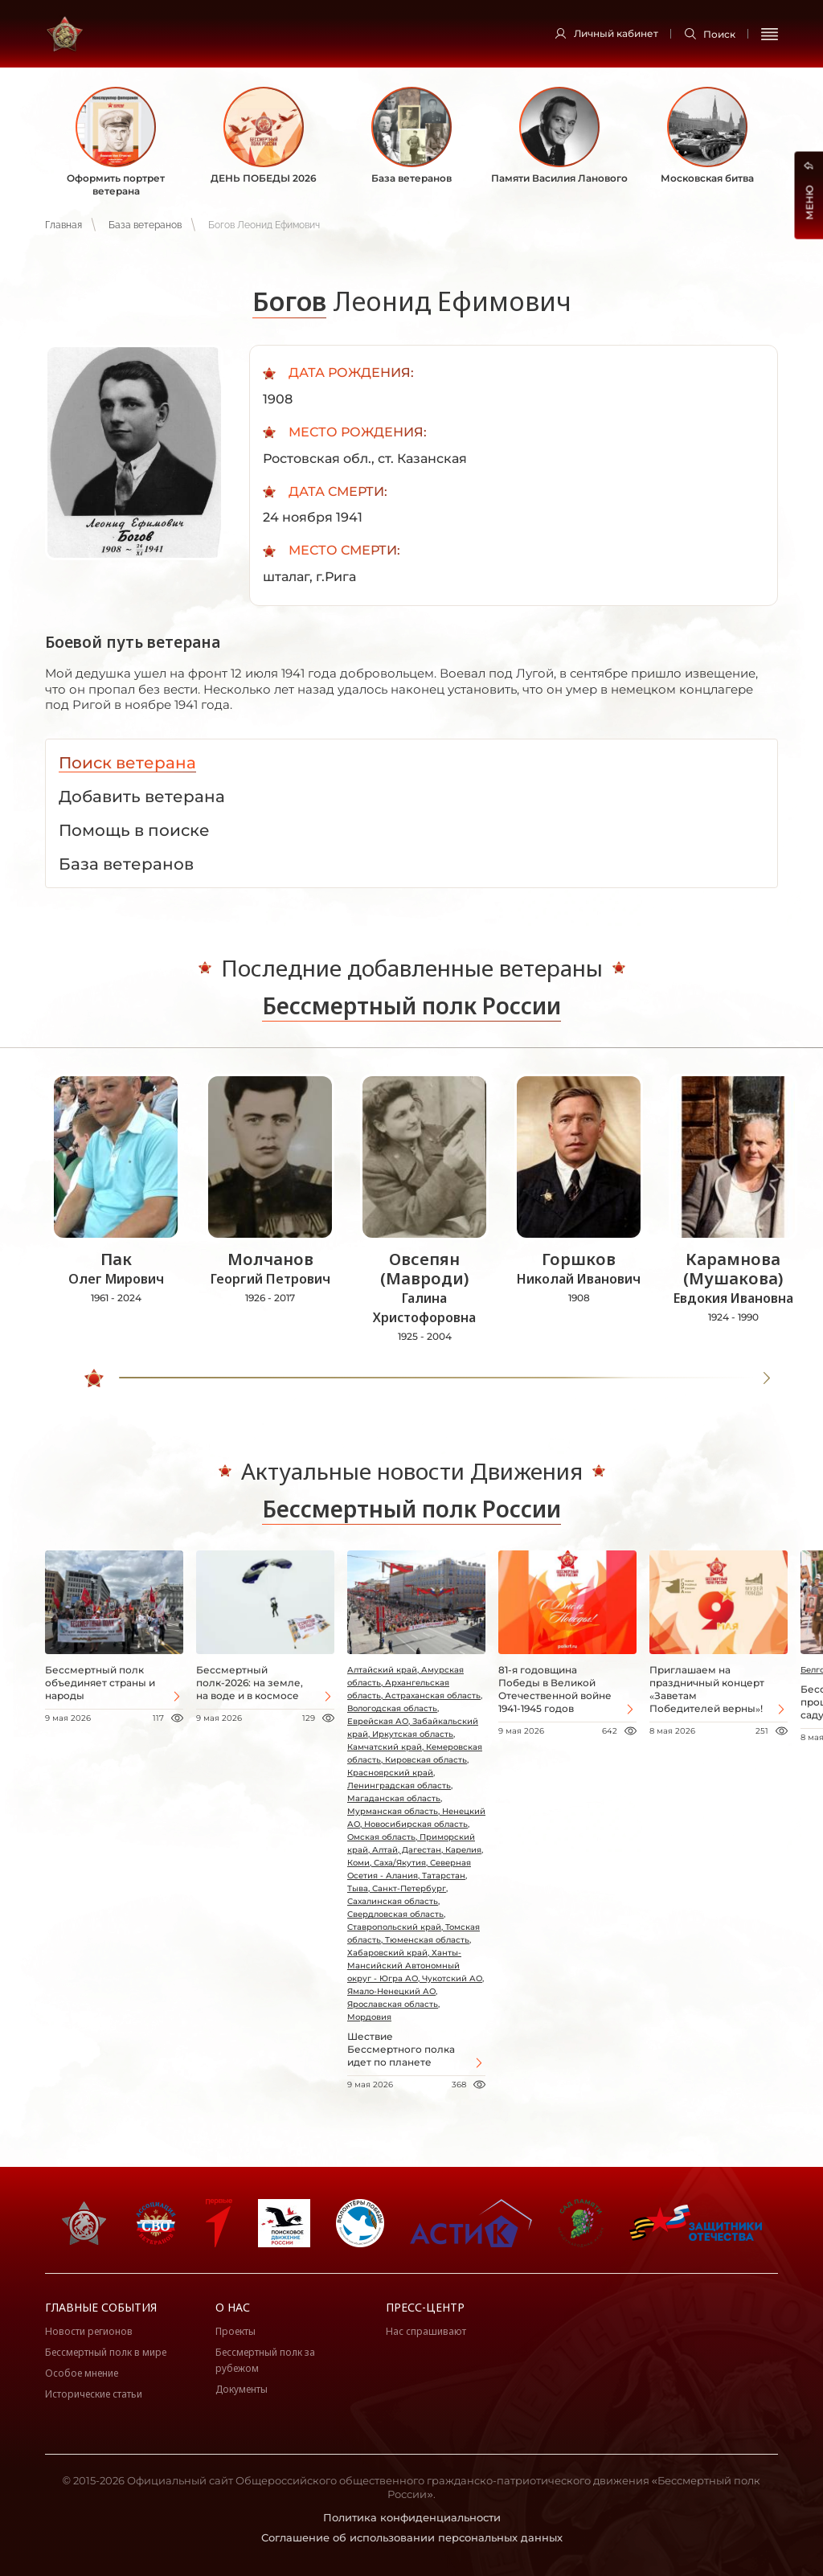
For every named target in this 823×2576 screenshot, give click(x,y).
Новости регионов (89, 2331)
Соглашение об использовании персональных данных (412, 2537)
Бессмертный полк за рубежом (265, 2360)
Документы (241, 2389)
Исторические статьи (93, 2394)
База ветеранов (145, 225)
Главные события (101, 2307)
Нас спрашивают (426, 2331)
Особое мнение (81, 2373)
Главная (63, 225)
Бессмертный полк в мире (105, 2352)
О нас (232, 2307)
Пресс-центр (425, 2307)
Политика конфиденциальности (412, 2517)
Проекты (235, 2331)
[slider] (97, 1378)
